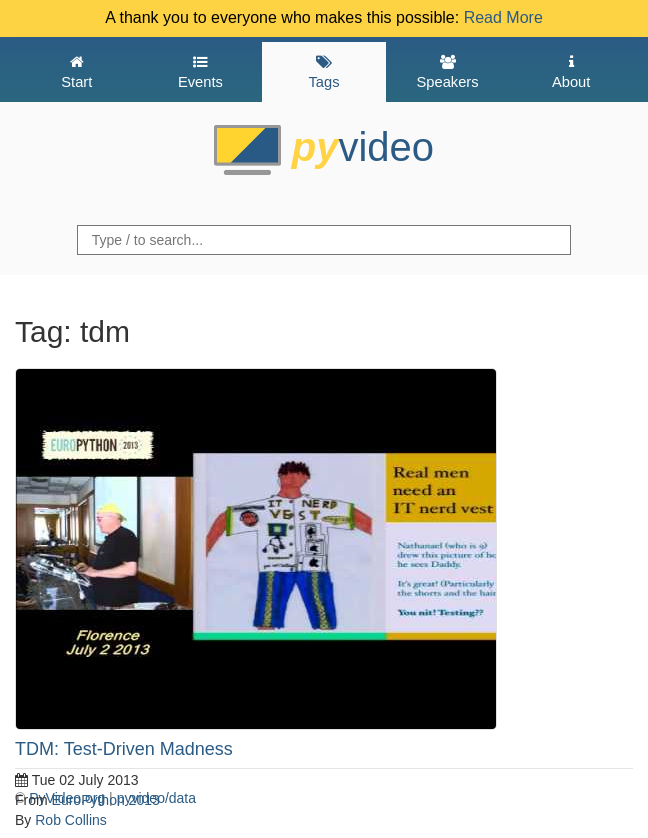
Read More (503, 17)
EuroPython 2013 (106, 800)
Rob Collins (71, 820)
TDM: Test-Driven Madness (124, 749)
